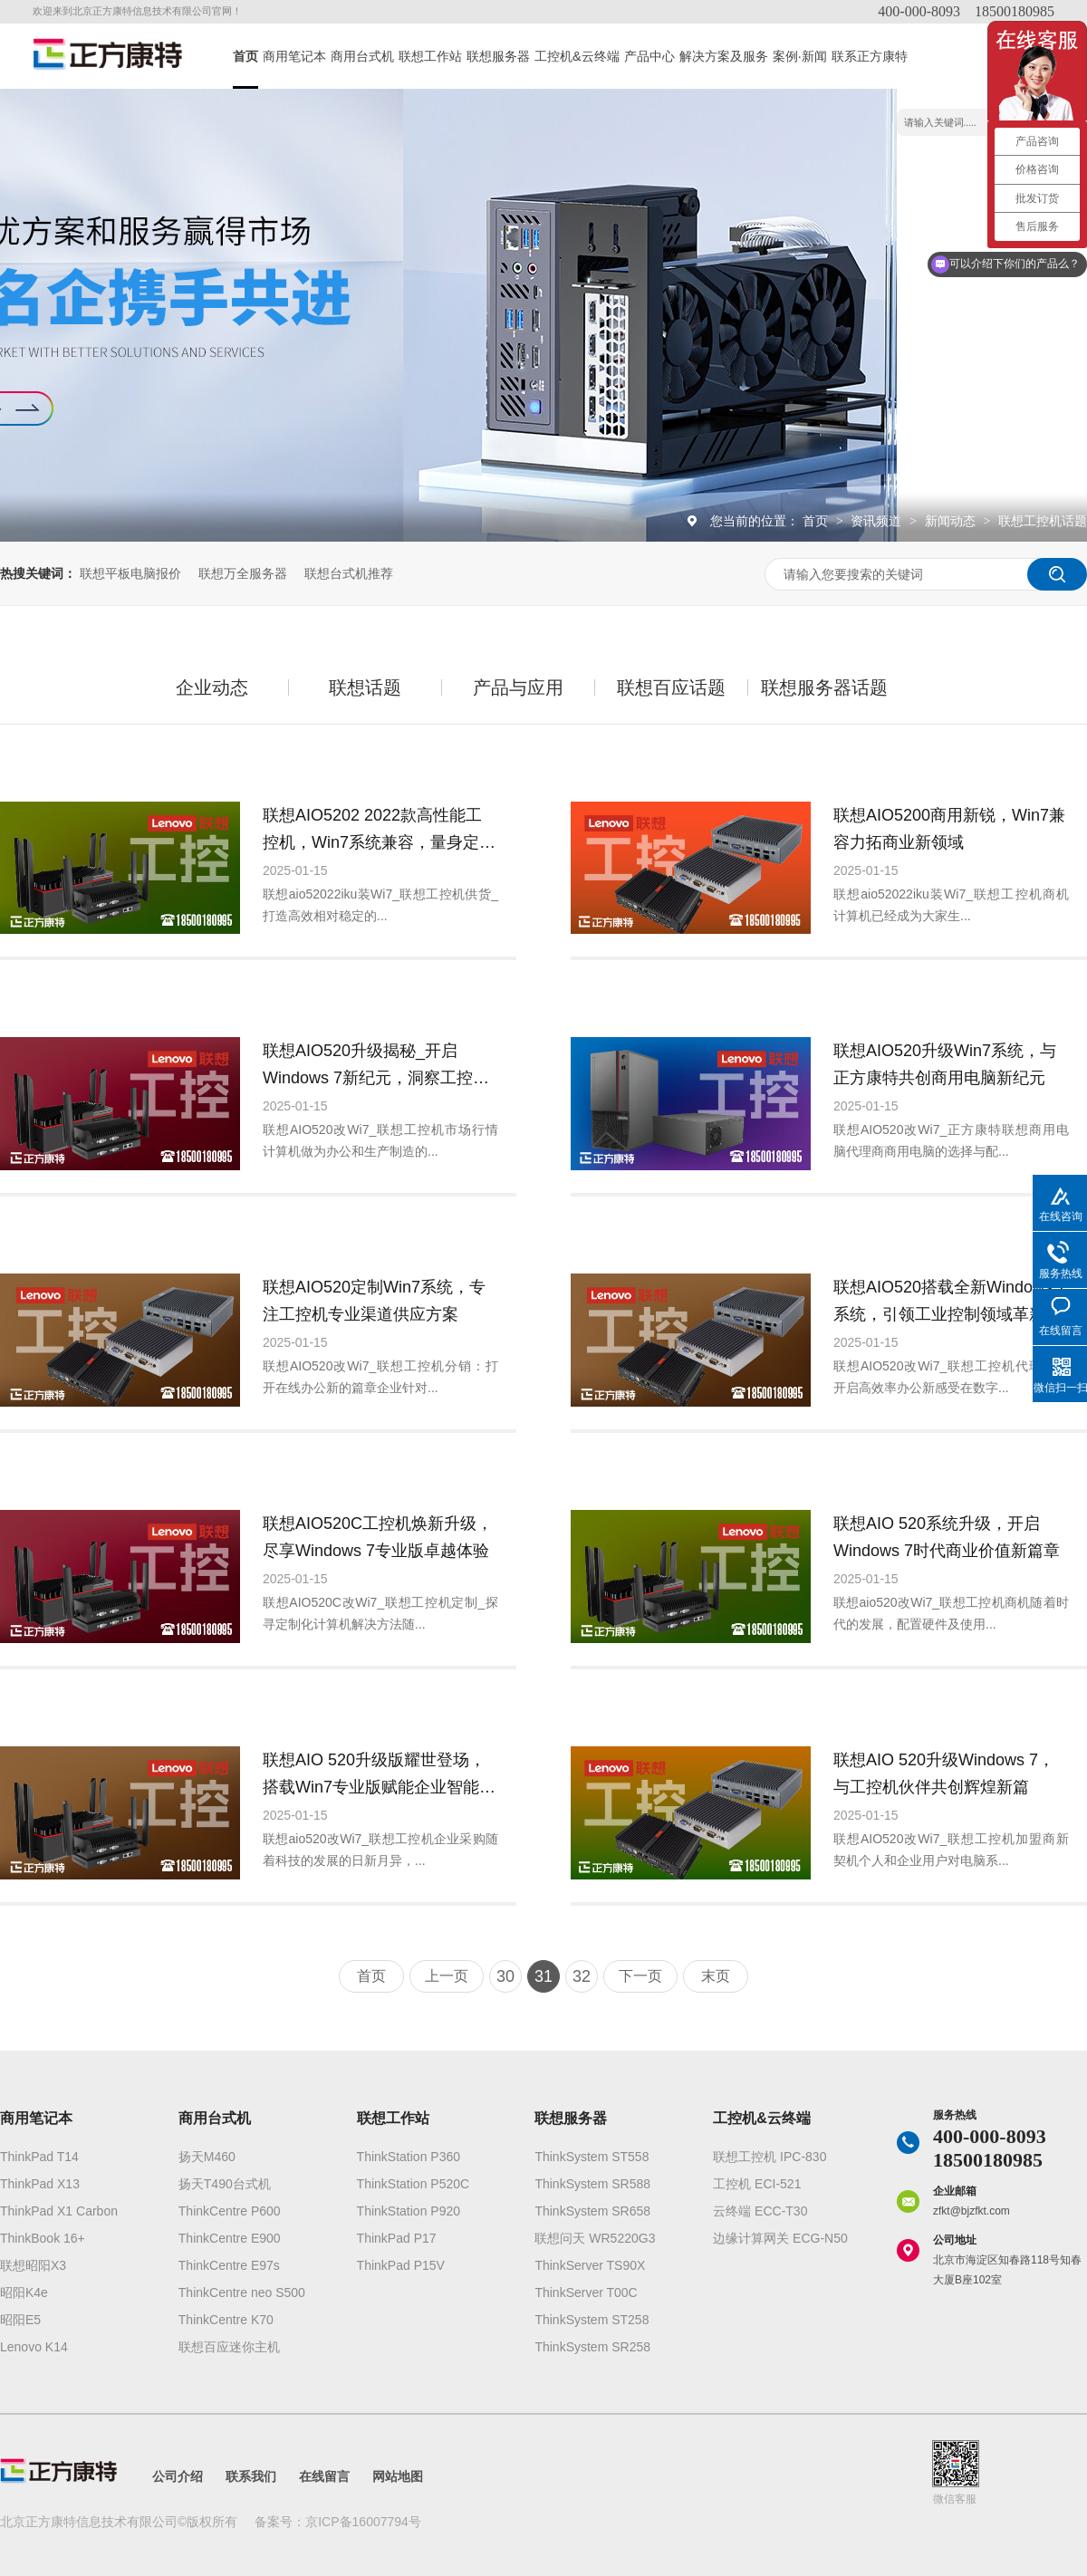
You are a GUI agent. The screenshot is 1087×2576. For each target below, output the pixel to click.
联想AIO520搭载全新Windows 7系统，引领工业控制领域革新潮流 (949, 1303)
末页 (715, 1976)
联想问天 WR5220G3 (594, 2238)
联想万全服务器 (242, 573)
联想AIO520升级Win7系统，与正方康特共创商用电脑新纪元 (944, 1064)
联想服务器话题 (824, 687)
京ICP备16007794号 (363, 2521)
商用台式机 (362, 56)
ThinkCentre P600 (229, 2211)
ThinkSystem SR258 (592, 2347)
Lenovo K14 (34, 2347)
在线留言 (324, 2476)
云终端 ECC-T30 (760, 2211)
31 (543, 1976)
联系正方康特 (870, 56)
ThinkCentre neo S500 (241, 2292)
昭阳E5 (20, 2319)
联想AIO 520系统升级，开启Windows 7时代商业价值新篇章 (946, 1537)
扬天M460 (207, 2156)
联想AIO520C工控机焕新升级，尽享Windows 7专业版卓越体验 (378, 1537)
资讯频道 (878, 521)
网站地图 (397, 2476)
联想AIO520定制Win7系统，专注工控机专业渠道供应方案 (374, 1300)
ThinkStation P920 (408, 2211)
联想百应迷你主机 (229, 2347)
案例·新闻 (800, 56)
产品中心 (649, 56)
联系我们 (251, 2476)
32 (581, 1976)
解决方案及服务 (723, 56)
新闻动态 (952, 521)
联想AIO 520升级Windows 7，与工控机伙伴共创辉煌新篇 (943, 1773)
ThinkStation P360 (408, 2156)
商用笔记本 (294, 56)
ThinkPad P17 (397, 2238)
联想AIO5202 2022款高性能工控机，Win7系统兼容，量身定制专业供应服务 (379, 831)
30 (505, 1976)
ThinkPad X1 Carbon (59, 2211)
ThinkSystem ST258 (591, 2319)
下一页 (640, 1976)
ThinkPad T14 (39, 2156)
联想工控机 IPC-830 (769, 2156)
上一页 (446, 1976)
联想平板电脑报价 (130, 573)
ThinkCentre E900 (229, 2238)
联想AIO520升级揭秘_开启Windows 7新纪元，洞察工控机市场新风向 (376, 1066)
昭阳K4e (24, 2292)
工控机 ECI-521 (757, 2184)
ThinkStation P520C (413, 2184)
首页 (245, 56)
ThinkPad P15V (401, 2265)
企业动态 (212, 687)
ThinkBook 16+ (42, 2238)
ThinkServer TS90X (589, 2265)
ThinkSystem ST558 (591, 2156)
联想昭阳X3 (33, 2265)
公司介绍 (177, 2476)
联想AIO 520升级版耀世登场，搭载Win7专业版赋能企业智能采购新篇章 (379, 1776)
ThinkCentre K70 (226, 2319)
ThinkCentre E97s (229, 2265)
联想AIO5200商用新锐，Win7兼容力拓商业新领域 (949, 828)
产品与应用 (518, 687)
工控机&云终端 (577, 56)
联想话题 (365, 687)
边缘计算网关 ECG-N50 (780, 2238)
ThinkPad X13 (40, 2184)
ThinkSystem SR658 (592, 2211)
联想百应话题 (671, 687)
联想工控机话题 (1042, 521)
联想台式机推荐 (348, 573)
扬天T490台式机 (224, 2184)
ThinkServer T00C (585, 2292)
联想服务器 (498, 56)
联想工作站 (430, 56)
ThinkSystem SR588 (592, 2184)
